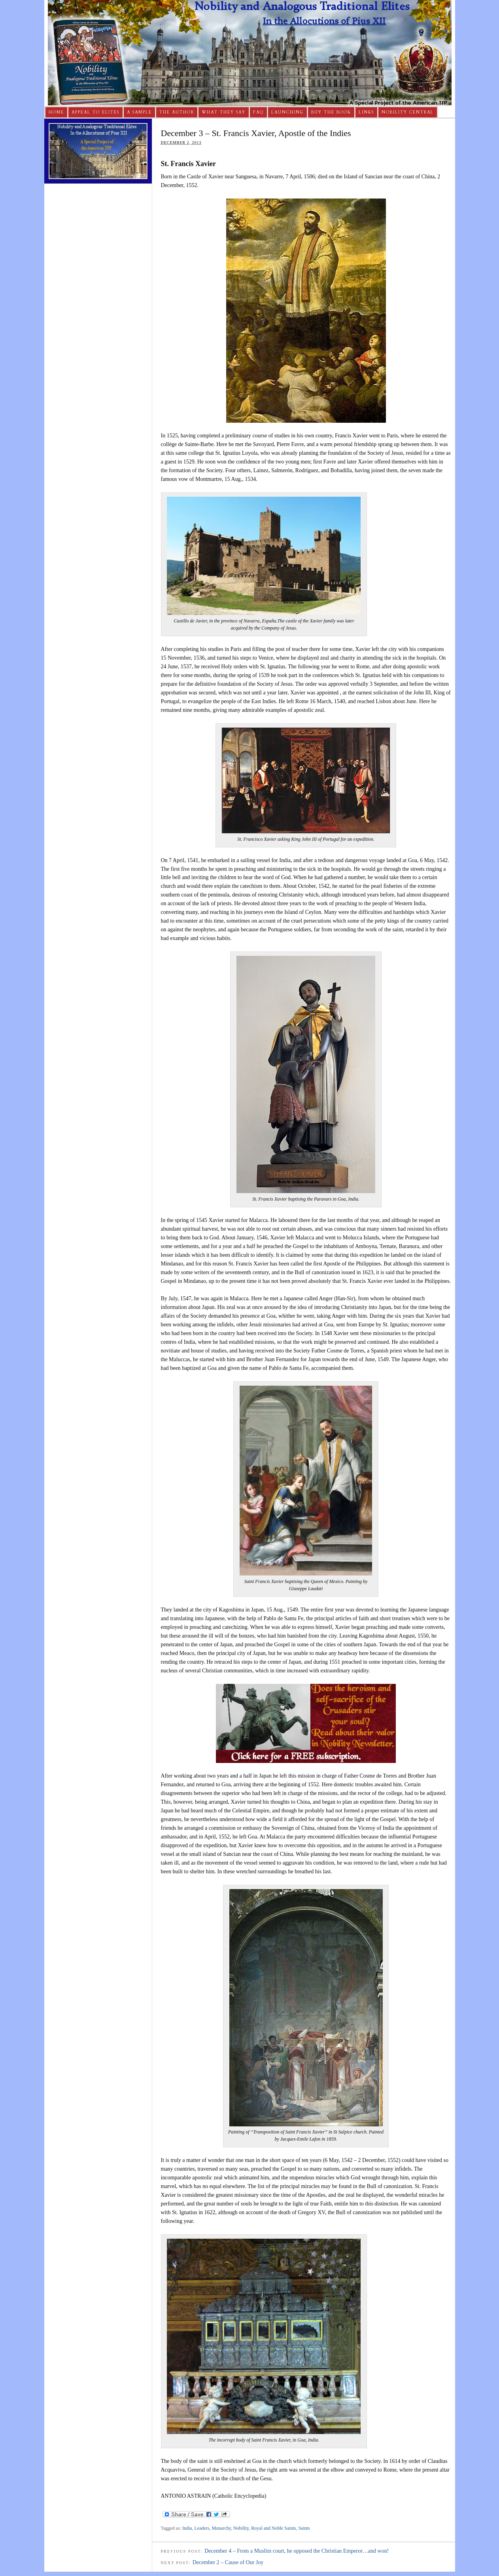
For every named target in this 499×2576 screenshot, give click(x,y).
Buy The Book (331, 112)
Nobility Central (408, 112)
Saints (304, 2528)
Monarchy (221, 2528)
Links (366, 112)
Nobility (241, 2528)
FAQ (258, 112)
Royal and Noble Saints (273, 2528)
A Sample (139, 112)
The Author (176, 112)
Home (56, 112)
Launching (287, 112)
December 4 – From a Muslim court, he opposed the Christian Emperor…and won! (296, 2551)
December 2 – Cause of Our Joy (228, 2562)
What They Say (224, 112)
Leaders (202, 2528)
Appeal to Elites (95, 112)
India (187, 2528)
